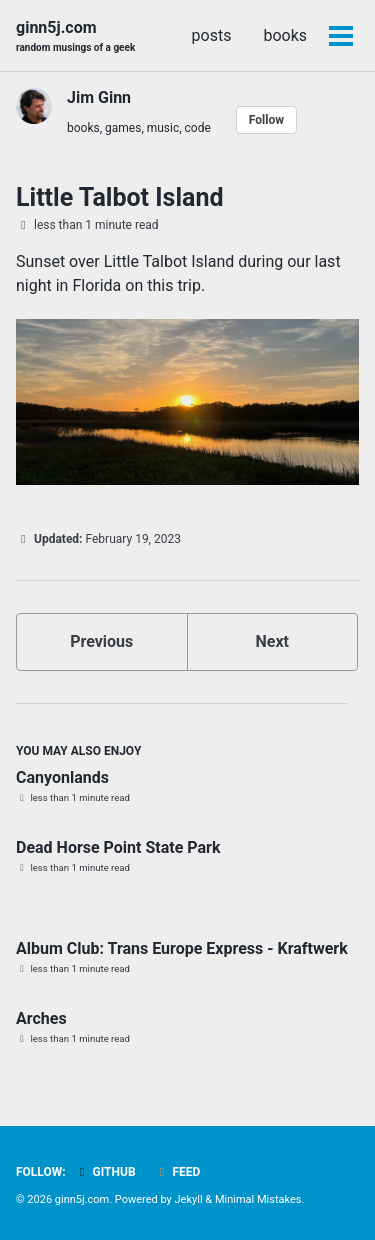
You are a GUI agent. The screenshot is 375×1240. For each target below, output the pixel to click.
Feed (178, 1172)
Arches (41, 1018)
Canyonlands (62, 777)
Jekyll (189, 1199)
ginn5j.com (75, 36)
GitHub (105, 1172)
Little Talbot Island (119, 197)
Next (272, 641)
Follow (266, 120)
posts (212, 35)
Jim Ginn (99, 97)
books (285, 35)
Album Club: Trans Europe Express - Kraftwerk (182, 948)
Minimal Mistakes (258, 1199)
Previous (101, 641)
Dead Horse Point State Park (118, 847)
